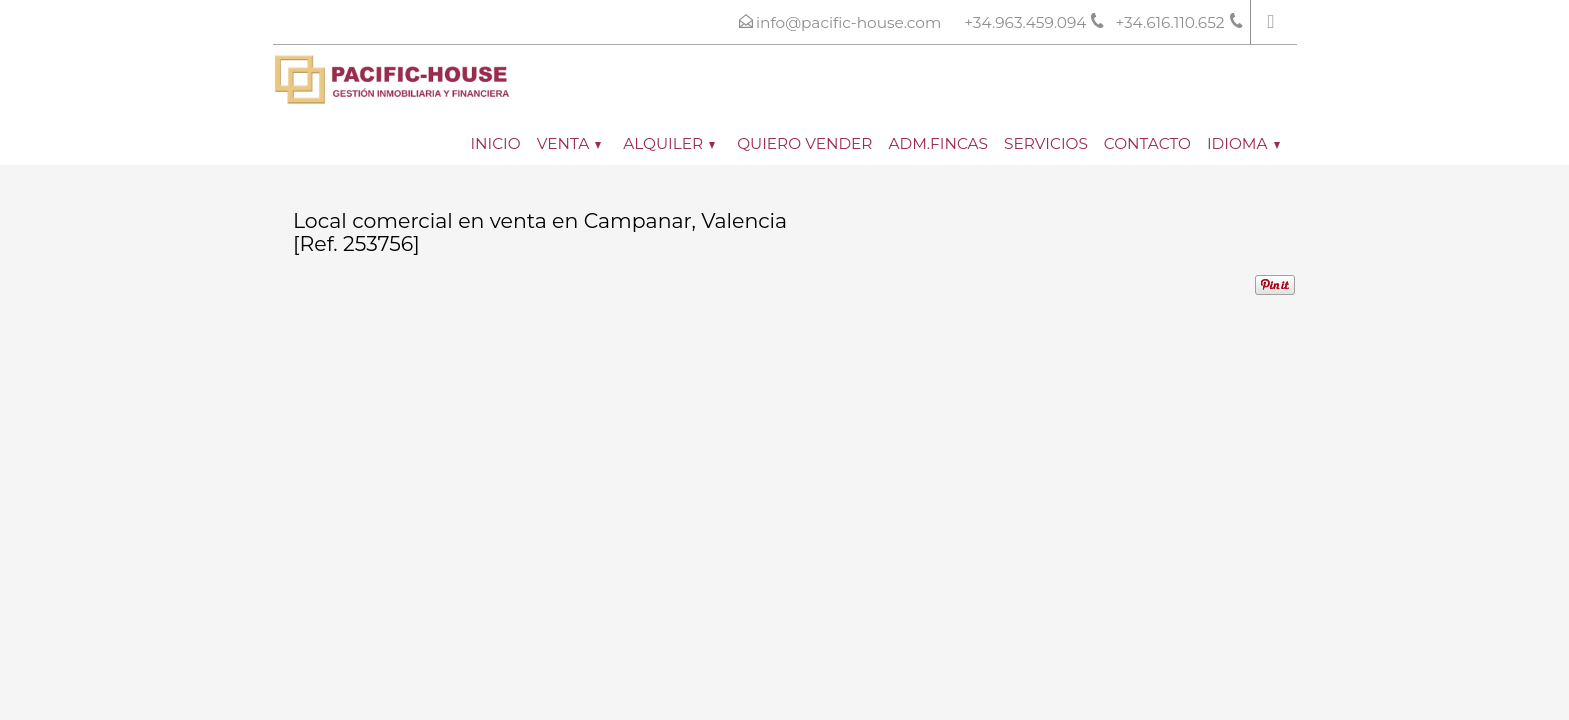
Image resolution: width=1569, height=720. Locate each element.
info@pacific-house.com (848, 22)
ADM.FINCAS (938, 143)
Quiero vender (804, 143)
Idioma (1243, 143)
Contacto (1147, 143)
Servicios (1046, 143)
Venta (569, 143)
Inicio (495, 143)
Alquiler (669, 143)
